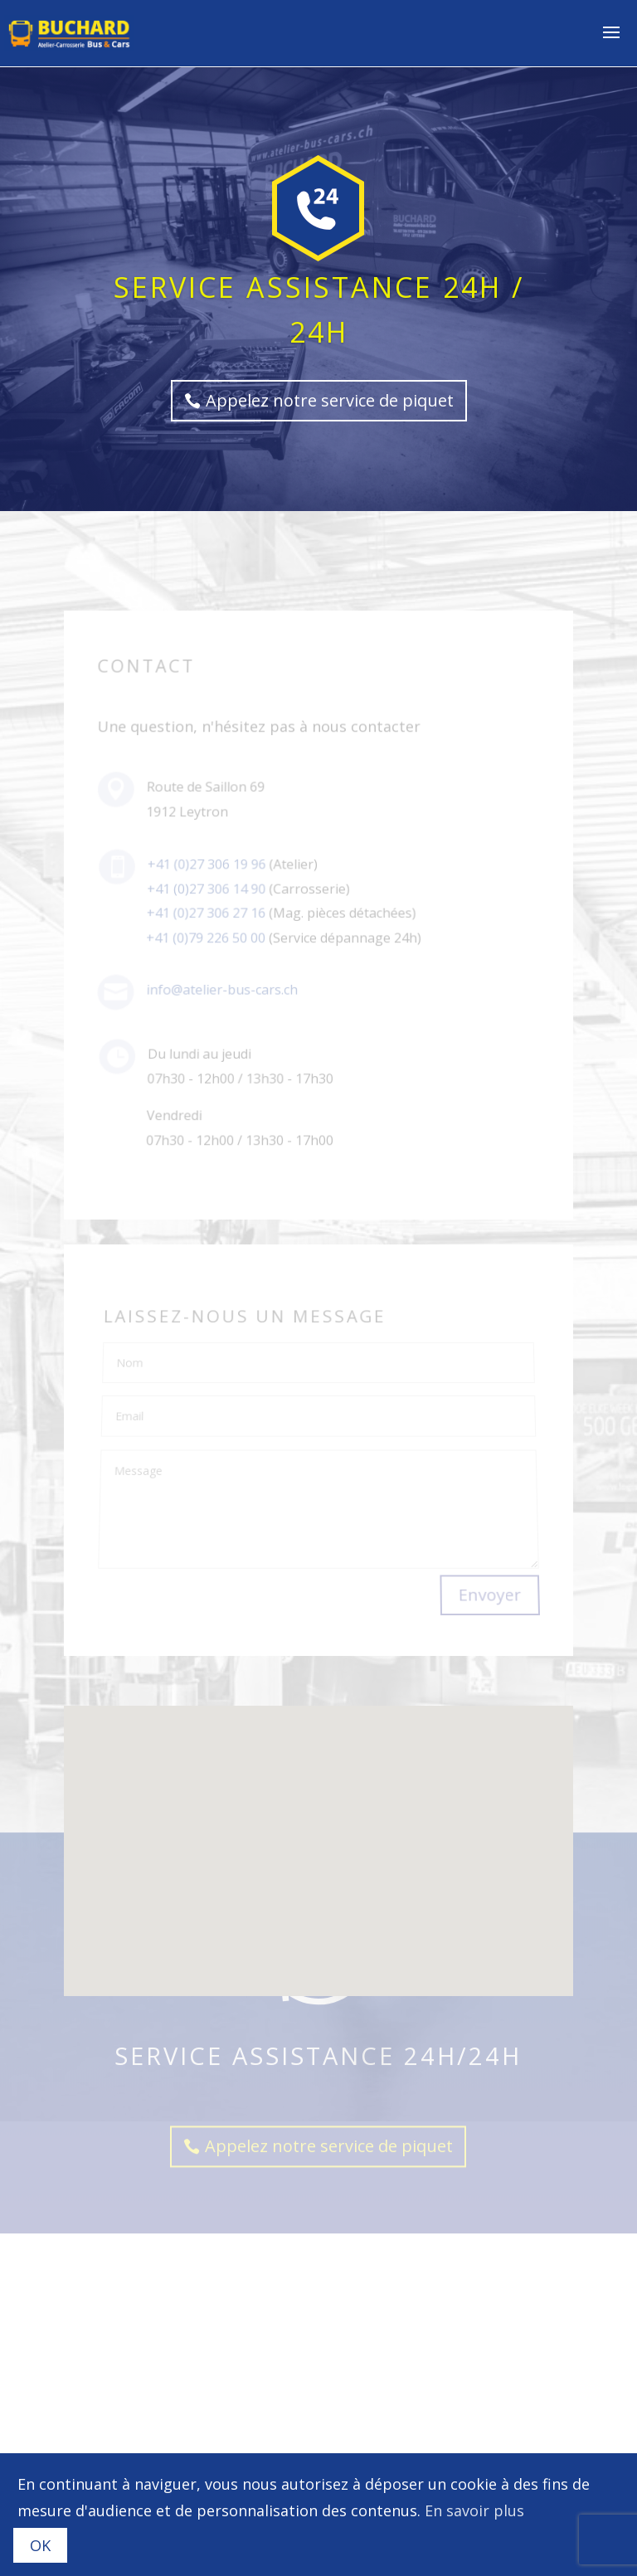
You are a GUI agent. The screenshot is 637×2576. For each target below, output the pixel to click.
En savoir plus (474, 2510)
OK (40, 2545)
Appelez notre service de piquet (330, 400)
